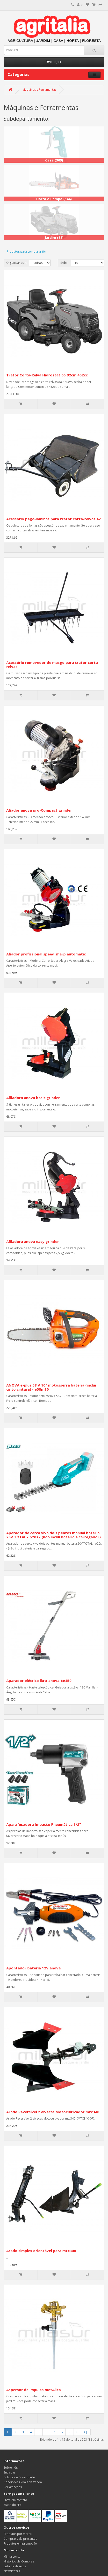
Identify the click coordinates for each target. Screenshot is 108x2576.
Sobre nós (11, 2468)
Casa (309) (54, 160)
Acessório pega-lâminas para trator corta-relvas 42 (53, 518)
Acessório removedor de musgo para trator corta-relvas (52, 664)
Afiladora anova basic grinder (33, 1097)
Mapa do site (13, 2505)
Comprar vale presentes (20, 2539)
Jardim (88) (54, 237)
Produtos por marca (18, 2534)
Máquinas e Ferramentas (39, 90)
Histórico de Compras (19, 2561)
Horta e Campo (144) (54, 199)
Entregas (9, 2472)
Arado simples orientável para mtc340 (41, 2250)
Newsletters (12, 2571)
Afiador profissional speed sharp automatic (46, 954)
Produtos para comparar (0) (26, 252)
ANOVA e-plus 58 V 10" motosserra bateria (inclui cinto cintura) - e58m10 (51, 1387)
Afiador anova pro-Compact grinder (39, 810)
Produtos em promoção (20, 2543)
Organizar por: (16, 263)
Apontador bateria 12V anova (33, 1968)
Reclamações (13, 2487)
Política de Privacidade (19, 2477)
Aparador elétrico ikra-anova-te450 (39, 1680)
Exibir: (64, 263)
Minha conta (12, 2556)
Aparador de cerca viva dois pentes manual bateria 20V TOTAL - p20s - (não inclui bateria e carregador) (53, 1534)
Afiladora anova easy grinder (32, 1241)
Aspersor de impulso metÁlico (33, 2389)
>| (85, 2432)
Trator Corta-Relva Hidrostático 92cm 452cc (47, 375)
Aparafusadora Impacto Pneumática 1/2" (43, 1824)
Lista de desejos (15, 2566)
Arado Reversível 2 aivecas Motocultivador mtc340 (52, 2111)
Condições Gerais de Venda (23, 2482)
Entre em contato (15, 2500)
